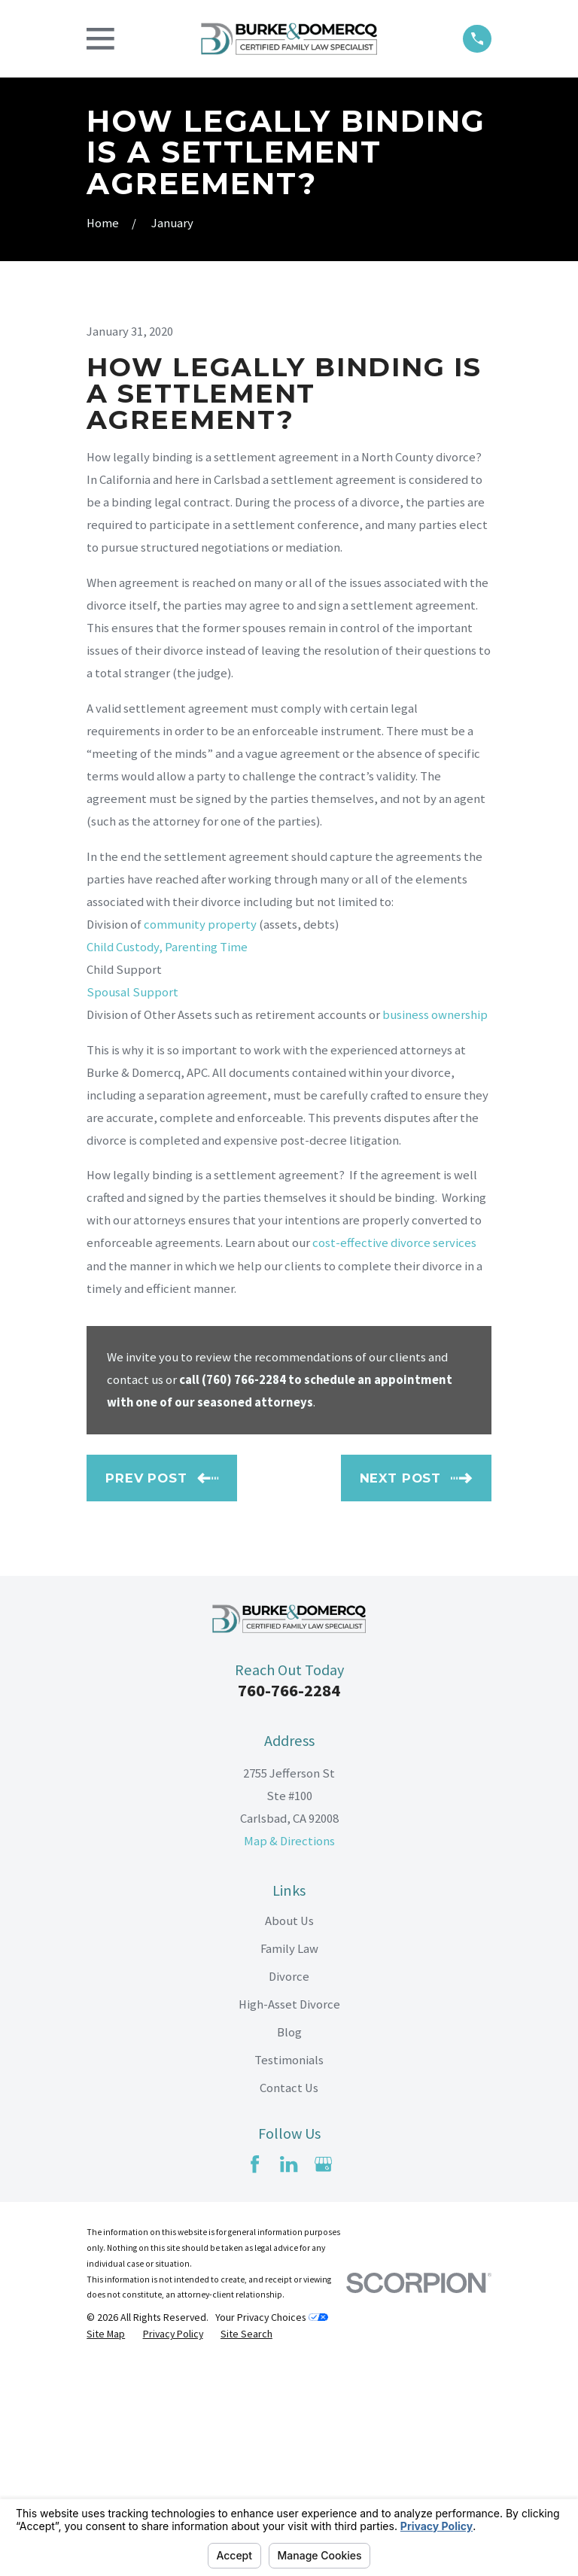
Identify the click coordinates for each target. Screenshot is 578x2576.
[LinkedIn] (288, 2376)
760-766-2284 (289, 1902)
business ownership (435, 1227)
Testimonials (289, 2271)
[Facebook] (254, 2376)
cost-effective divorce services (394, 1455)
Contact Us (289, 2300)
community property (200, 1136)
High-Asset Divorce (289, 2216)
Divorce (289, 2188)
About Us (289, 2132)
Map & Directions (289, 2053)
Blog (289, 2244)
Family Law (289, 2160)
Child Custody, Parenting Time (167, 1159)
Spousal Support (132, 1204)
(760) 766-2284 (244, 1591)
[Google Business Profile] (323, 2376)
